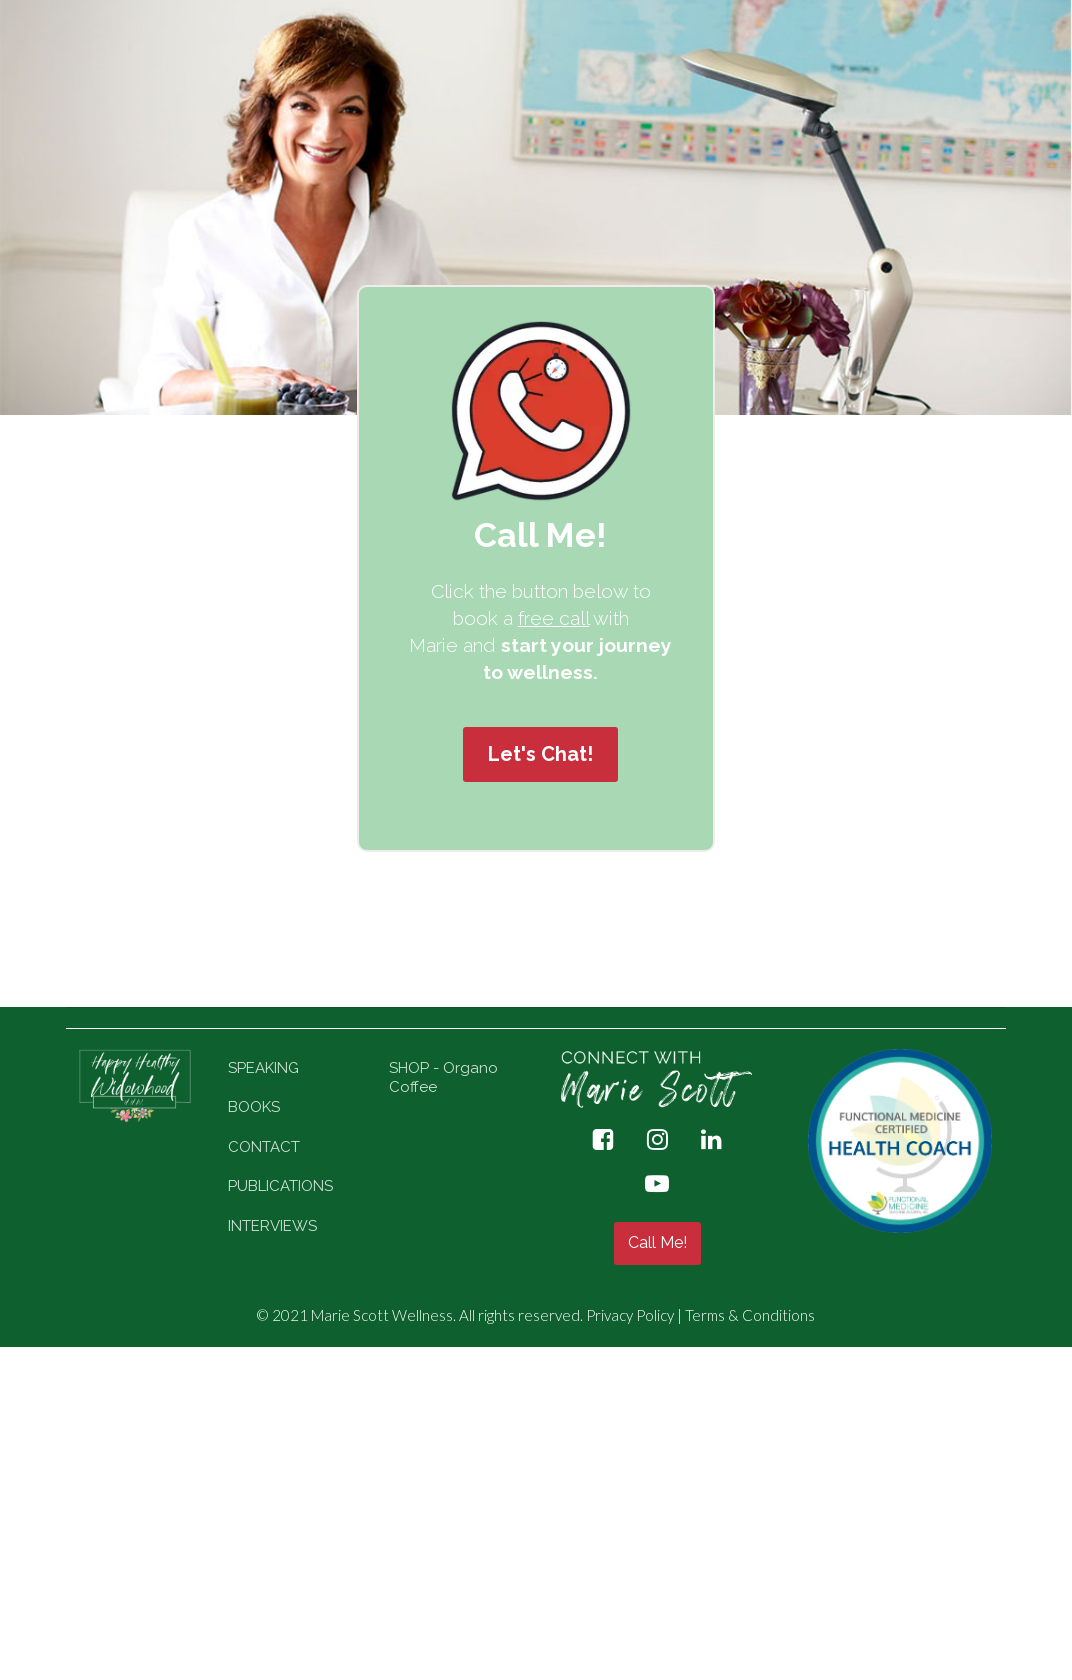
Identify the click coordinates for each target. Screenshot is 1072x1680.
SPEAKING (263, 1068)
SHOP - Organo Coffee (443, 1078)
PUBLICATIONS (280, 1186)
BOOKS (254, 1107)
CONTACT (264, 1147)
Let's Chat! (540, 754)
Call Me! (657, 1242)
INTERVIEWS (272, 1226)
